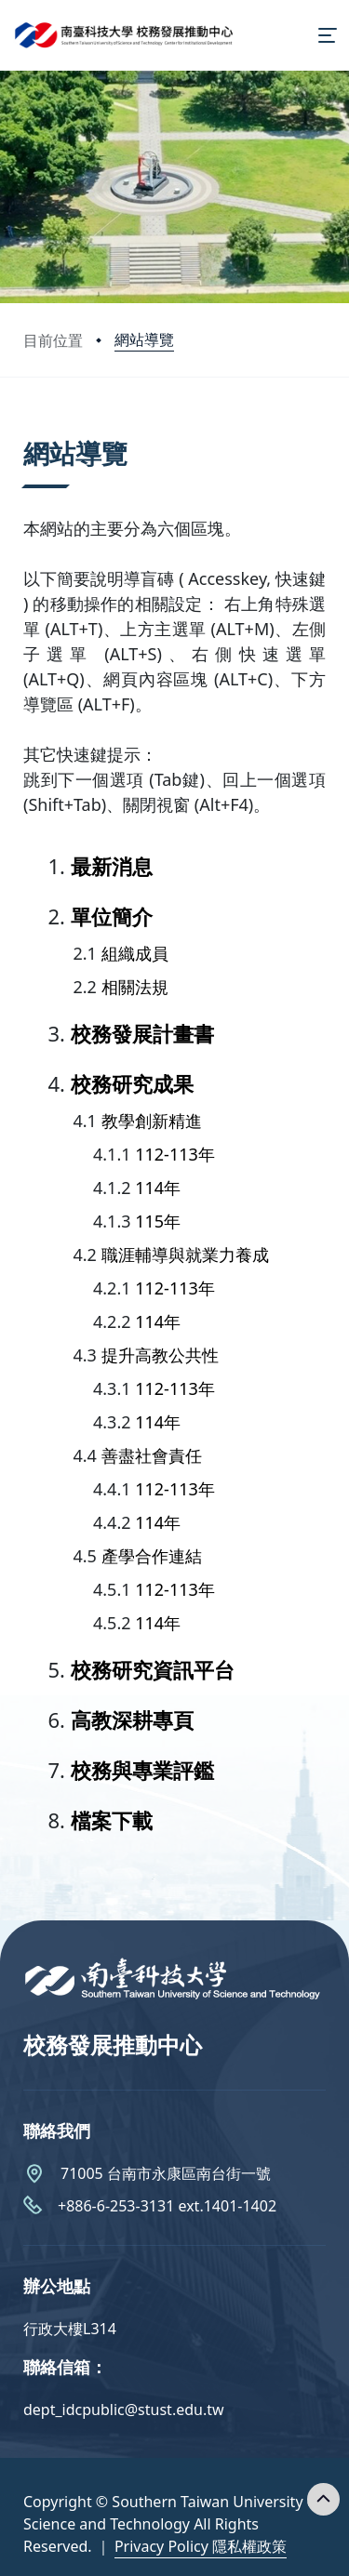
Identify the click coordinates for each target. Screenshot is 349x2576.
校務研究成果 (132, 1083)
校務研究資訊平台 (153, 1669)
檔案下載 (112, 1820)
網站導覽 (144, 339)
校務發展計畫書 (142, 1033)
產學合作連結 (151, 1556)
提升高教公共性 (160, 1355)
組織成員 (134, 953)
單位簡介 (112, 916)
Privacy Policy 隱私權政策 (200, 2546)
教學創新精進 (151, 1120)
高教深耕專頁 (132, 1719)
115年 (158, 1221)
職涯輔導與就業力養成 (185, 1254)
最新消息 (112, 866)
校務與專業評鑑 (142, 1770)
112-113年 (175, 1154)
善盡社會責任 (151, 1455)
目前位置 (53, 340)
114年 (158, 1187)
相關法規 (134, 987)
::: (28, 430)
